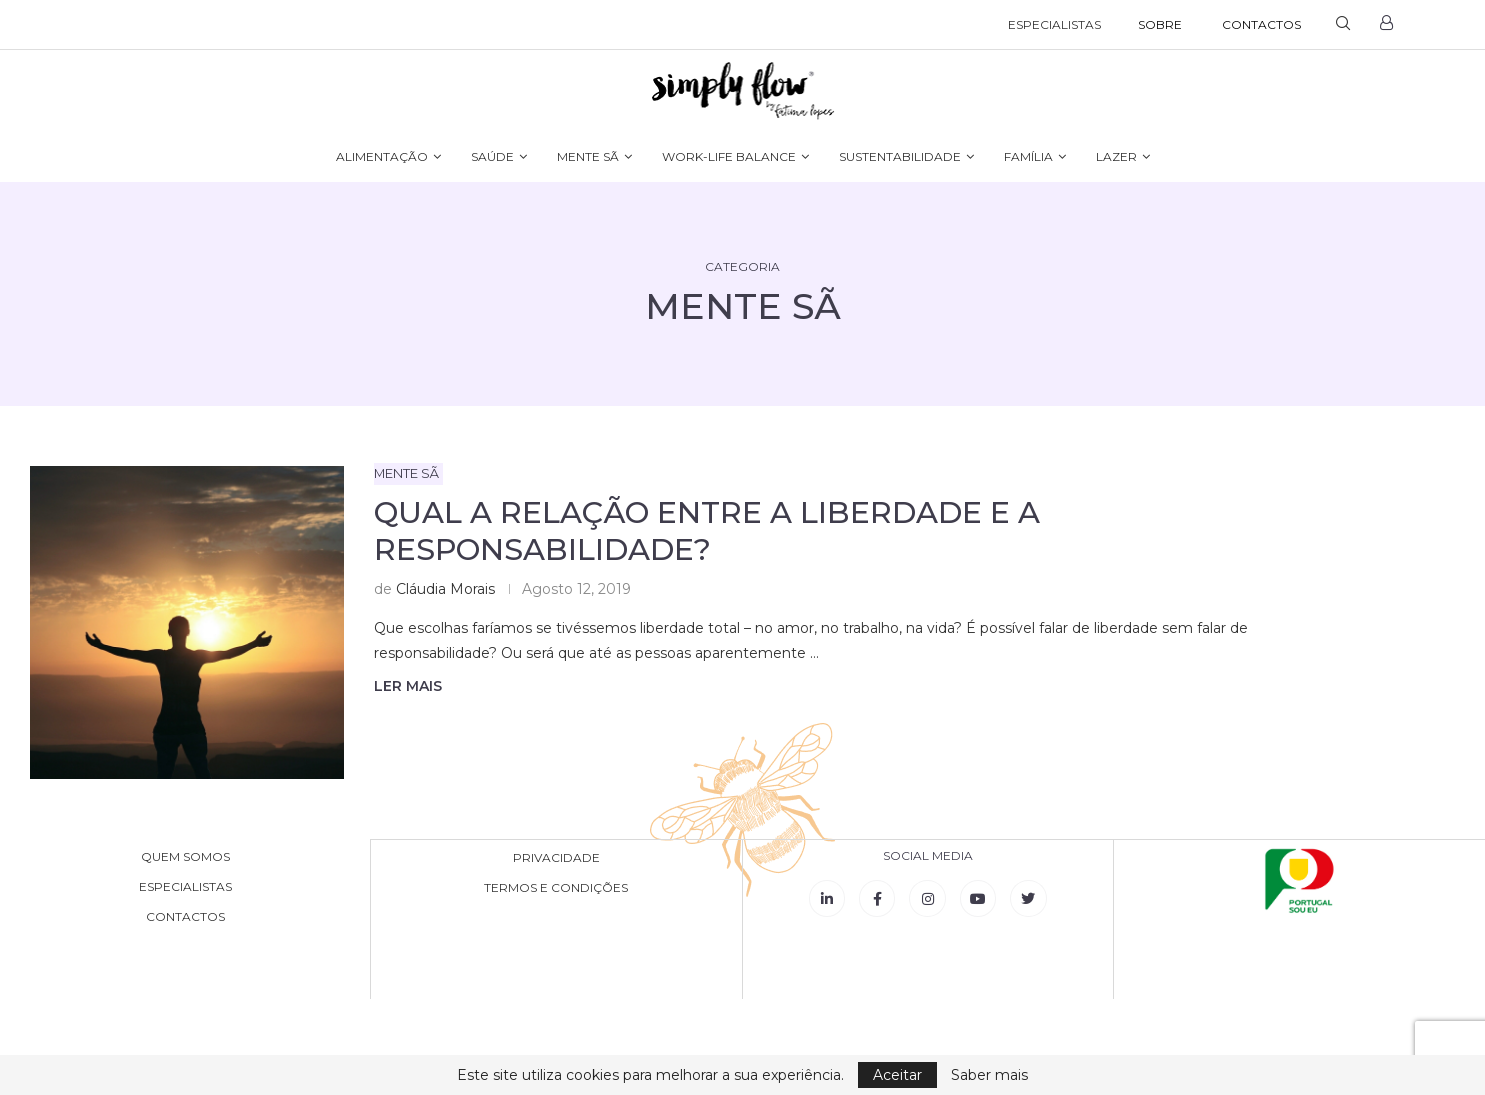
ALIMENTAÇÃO (382, 156)
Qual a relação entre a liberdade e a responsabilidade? (707, 531)
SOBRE (1160, 24)
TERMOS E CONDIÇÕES (556, 887)
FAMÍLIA (1028, 156)
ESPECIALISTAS (1054, 24)
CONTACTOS (1261, 24)
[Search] (1343, 25)
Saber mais (989, 1075)
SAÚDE (492, 156)
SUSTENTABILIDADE (900, 156)
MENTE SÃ (588, 156)
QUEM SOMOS (185, 857)
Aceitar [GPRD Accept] (897, 1075)
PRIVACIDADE (556, 857)
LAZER (1116, 156)
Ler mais (408, 686)
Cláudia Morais (445, 589)
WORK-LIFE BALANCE (729, 156)
